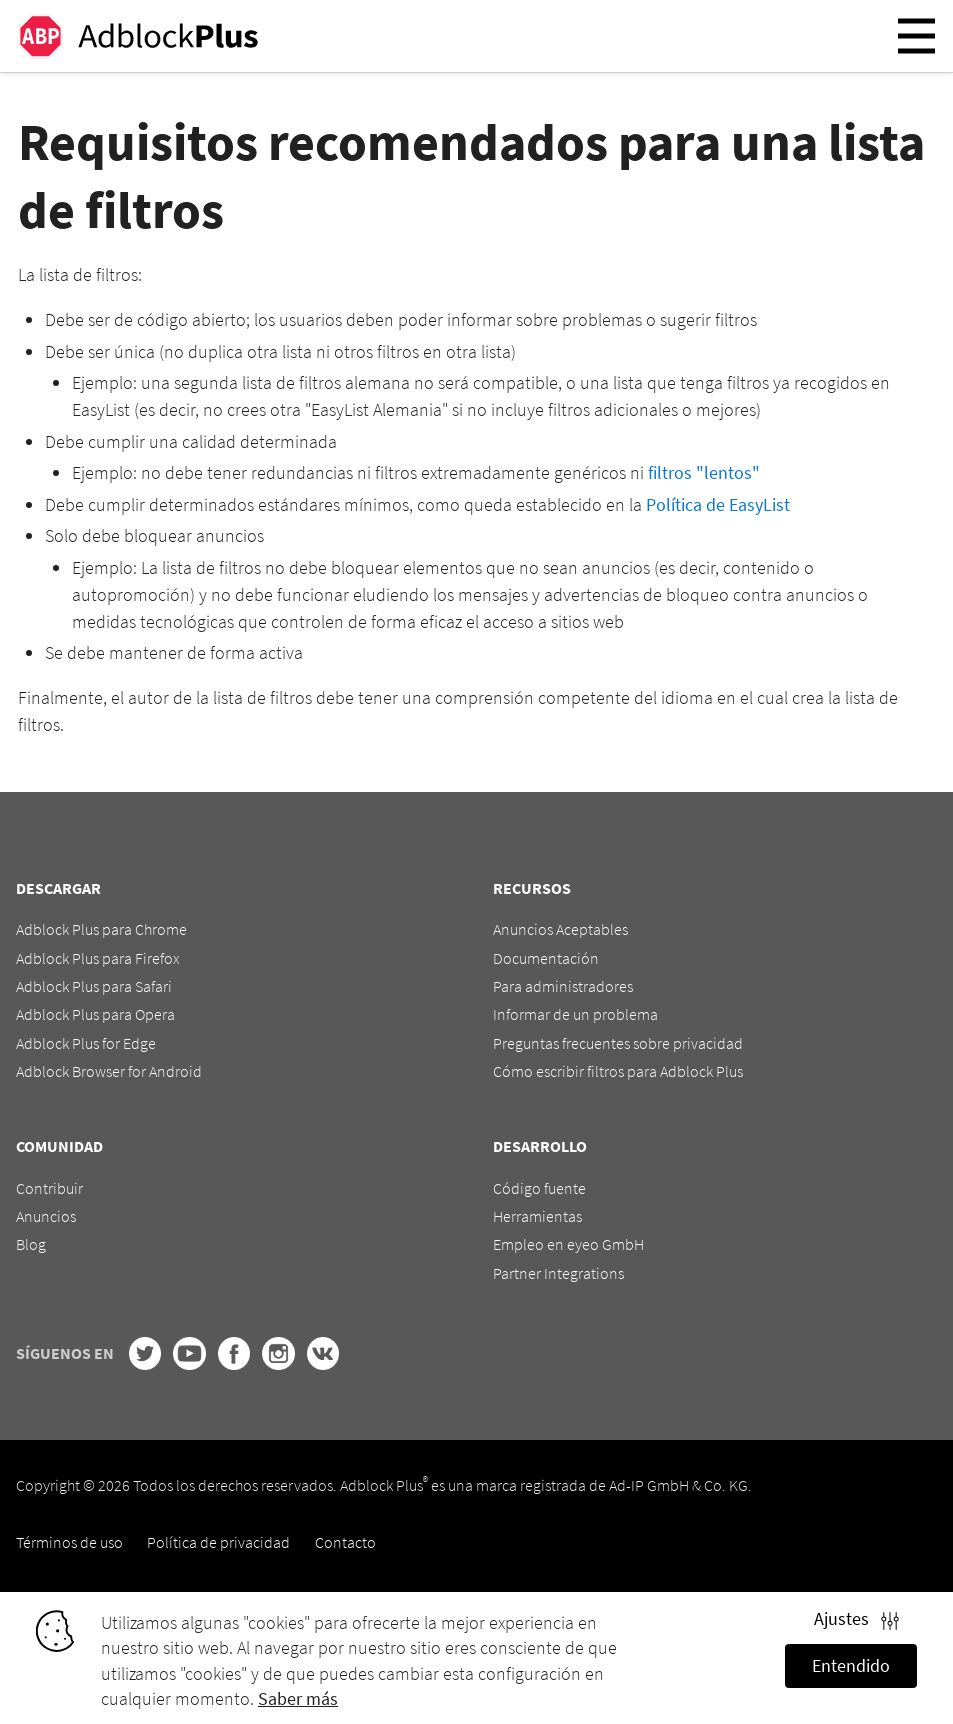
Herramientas (537, 1216)
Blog (31, 1244)
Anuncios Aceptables (560, 929)
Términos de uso (69, 1542)
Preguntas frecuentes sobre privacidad (618, 1043)
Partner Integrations (558, 1273)
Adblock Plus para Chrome (101, 929)
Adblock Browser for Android (109, 1071)
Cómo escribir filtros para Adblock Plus (618, 1071)
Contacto (345, 1542)
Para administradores (563, 986)
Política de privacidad (218, 1542)
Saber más (298, 1698)
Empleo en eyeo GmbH (568, 1244)
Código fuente (539, 1188)
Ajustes (856, 1618)
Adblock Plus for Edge (86, 1043)
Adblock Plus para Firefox (98, 958)
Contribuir (49, 1188)
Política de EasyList (718, 504)
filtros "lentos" (704, 472)
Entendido (851, 1665)
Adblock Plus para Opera (95, 1014)
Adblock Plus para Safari (94, 986)
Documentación (546, 958)
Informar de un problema (575, 1014)
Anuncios (46, 1216)
